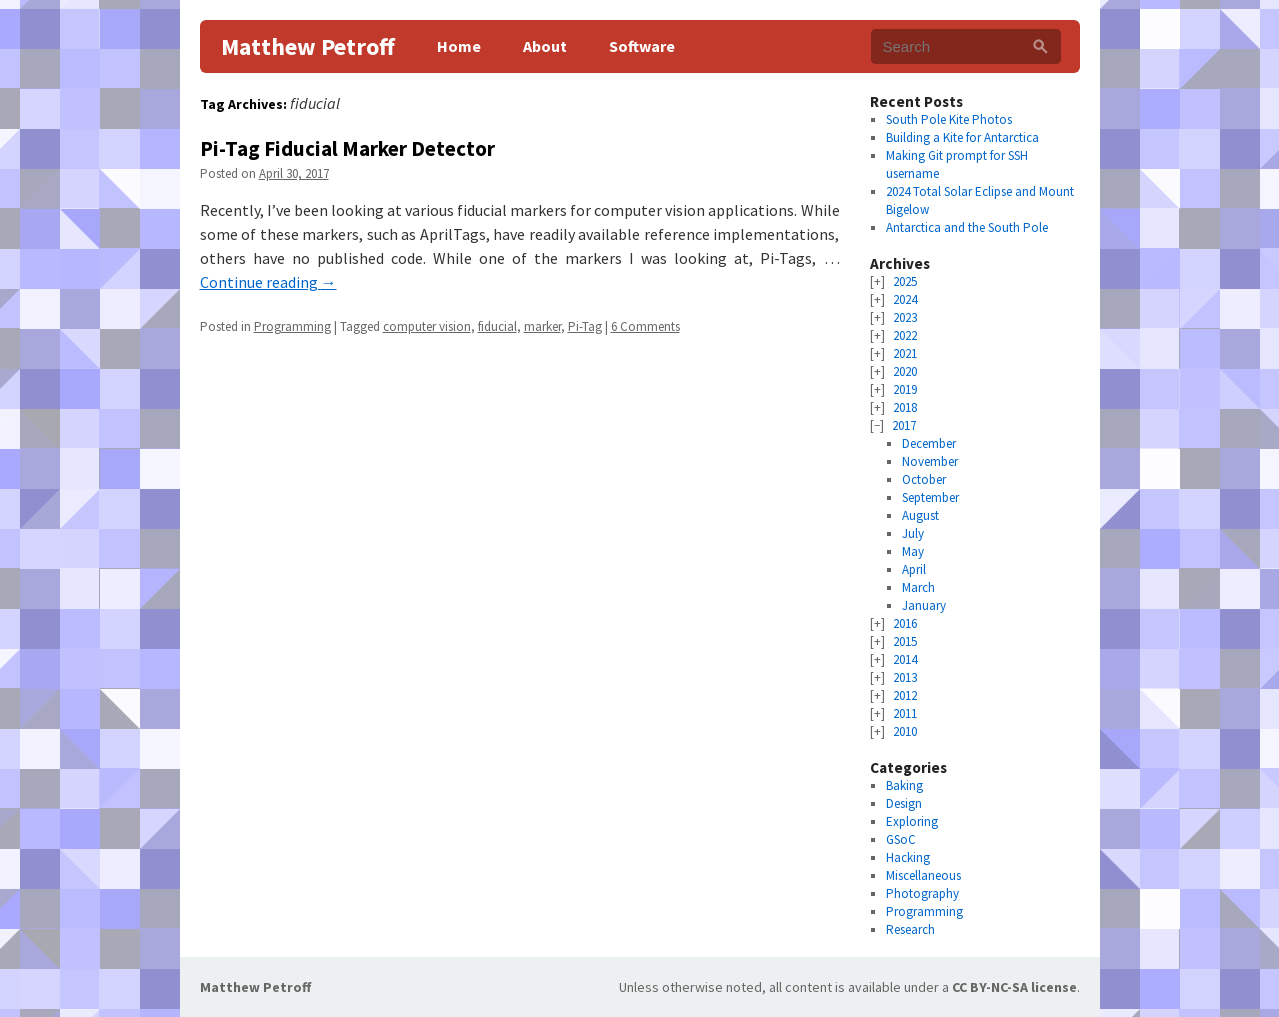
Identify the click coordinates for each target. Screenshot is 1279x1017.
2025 (905, 281)
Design (904, 803)
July (913, 533)
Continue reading (268, 282)
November (930, 461)
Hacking (908, 857)
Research (910, 929)
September (930, 497)
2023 (905, 317)
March (918, 587)
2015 (905, 641)
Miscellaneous (923, 875)
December (929, 443)
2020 (905, 371)
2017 (904, 425)
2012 (905, 695)
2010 (905, 731)
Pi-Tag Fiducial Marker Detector (347, 148)
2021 (905, 353)
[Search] (1040, 46)
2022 (905, 335)
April (914, 569)
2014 (905, 659)
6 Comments (645, 326)
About (545, 46)
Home (459, 46)
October (924, 479)
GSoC (901, 839)
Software (642, 46)
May (913, 551)
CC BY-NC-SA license (1014, 987)
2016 (905, 623)
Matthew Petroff (308, 46)
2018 (905, 407)
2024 (905, 299)
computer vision (427, 326)
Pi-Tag (585, 326)
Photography (922, 893)
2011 (905, 713)
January (924, 605)
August (920, 515)
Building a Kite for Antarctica (962, 137)
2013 (905, 677)
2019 (905, 389)
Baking (904, 785)
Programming (292, 326)
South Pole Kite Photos (949, 119)
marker (542, 326)
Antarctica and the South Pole (967, 227)
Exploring (912, 821)
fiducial (497, 326)
